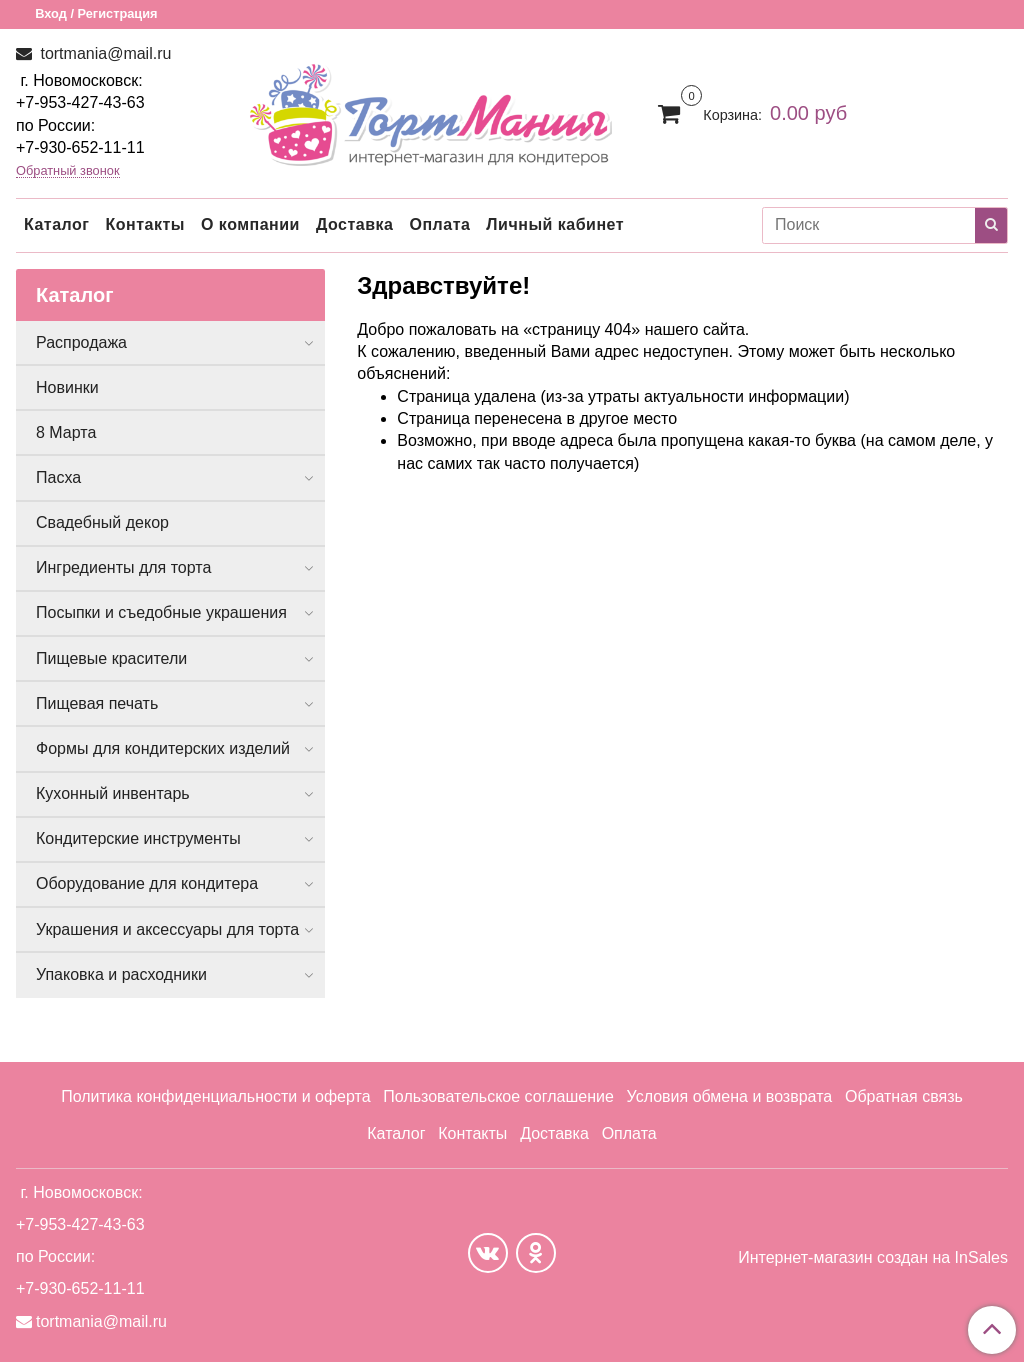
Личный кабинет (555, 224)
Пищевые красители (111, 658)
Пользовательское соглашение (498, 1096)
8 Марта (66, 432)
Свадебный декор (102, 522)
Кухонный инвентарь (113, 793)
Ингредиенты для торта (123, 567)
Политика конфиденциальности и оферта (215, 1096)
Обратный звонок (68, 171)
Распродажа (81, 342)
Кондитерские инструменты (138, 838)
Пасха (58, 477)
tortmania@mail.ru (103, 53)
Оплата (439, 224)
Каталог (56, 224)
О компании (250, 224)
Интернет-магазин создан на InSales (873, 1258)
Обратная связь (904, 1096)
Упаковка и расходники (121, 974)
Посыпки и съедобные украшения (161, 612)
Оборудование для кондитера (147, 883)
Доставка (355, 224)
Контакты (144, 224)
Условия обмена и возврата (730, 1096)
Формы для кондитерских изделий (163, 748)
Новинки (67, 387)
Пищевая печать (97, 703)
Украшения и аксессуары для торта (167, 929)
